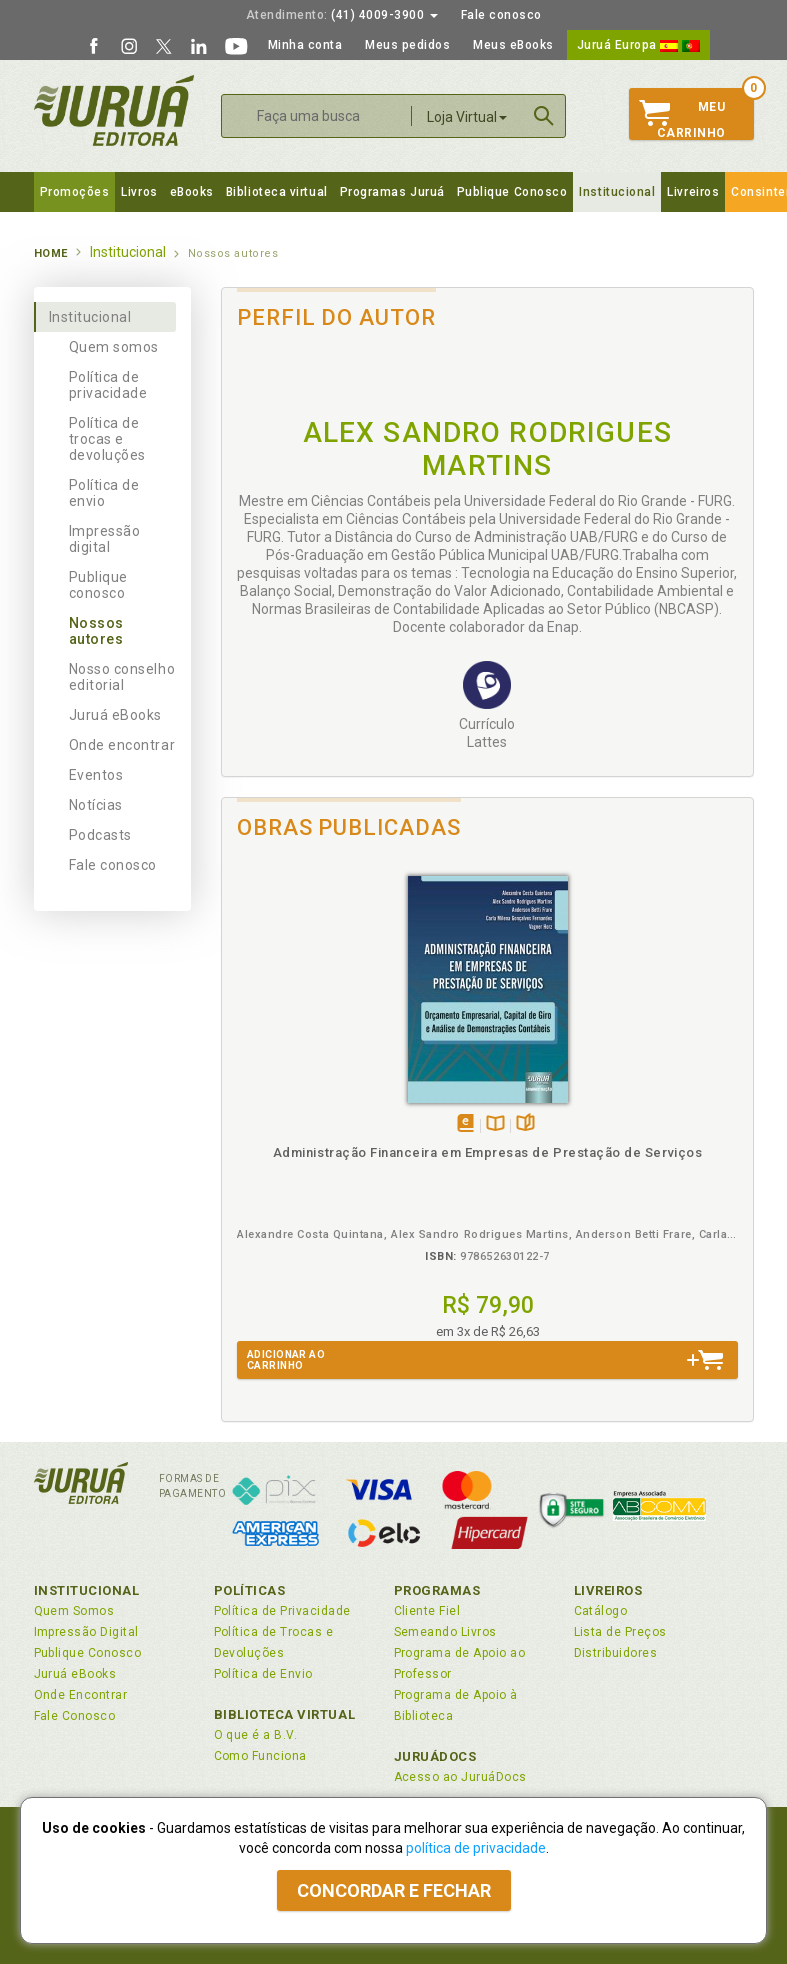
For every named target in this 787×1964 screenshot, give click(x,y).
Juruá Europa (638, 45)
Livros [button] (139, 192)
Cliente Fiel (427, 1611)
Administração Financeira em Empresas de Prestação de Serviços (487, 1152)
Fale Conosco (75, 1716)
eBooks (192, 192)
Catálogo (601, 1611)
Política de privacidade (108, 385)
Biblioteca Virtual (285, 1714)
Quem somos (114, 347)
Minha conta (305, 45)
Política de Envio (263, 1674)
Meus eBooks (513, 45)
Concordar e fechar (394, 1890)
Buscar (544, 116)
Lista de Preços (620, 1632)
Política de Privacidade (282, 1611)
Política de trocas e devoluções (107, 439)
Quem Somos (74, 1611)
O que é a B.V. (256, 1735)
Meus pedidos (407, 45)
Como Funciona (260, 1756)
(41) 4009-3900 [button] (342, 15)
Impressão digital (105, 539)
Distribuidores (616, 1653)
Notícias (96, 805)
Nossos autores (96, 631)
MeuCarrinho (682, 120)
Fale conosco (501, 15)
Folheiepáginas (525, 1124)
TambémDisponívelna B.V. (495, 1124)
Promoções (75, 192)
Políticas (250, 1590)
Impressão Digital (86, 1632)
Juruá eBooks (115, 715)
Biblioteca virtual (277, 192)
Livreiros (693, 192)
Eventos (96, 775)
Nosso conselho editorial (122, 677)
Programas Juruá (392, 192)
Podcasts (100, 835)
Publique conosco (98, 585)
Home (51, 253)
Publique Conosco (512, 192)
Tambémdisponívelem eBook (465, 1124)
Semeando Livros (445, 1632)
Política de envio (104, 493)
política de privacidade (476, 1848)
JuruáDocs (435, 1756)
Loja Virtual (467, 117)
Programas (437, 1590)
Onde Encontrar (81, 1695)
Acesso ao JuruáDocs (460, 1777)
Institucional (617, 192)
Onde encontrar (122, 745)
